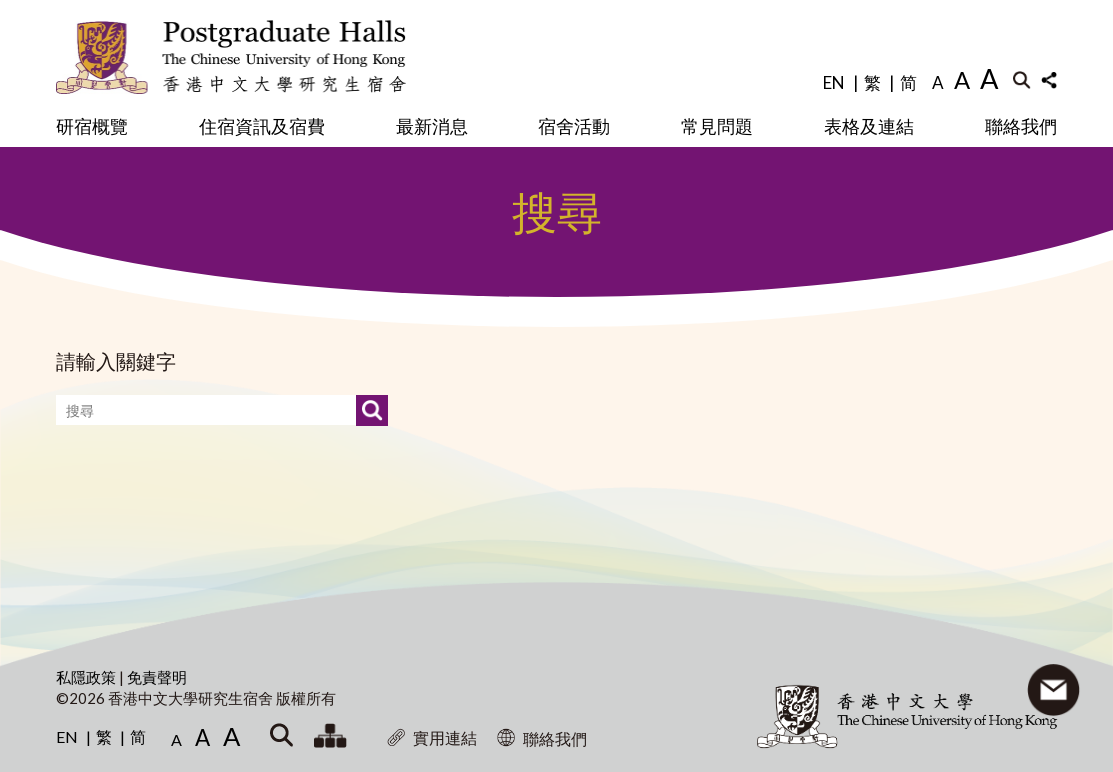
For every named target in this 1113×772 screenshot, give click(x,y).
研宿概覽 (92, 126)
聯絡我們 (1021, 126)
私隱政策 (87, 677)
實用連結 (432, 737)
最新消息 (432, 126)
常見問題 (717, 126)
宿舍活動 (574, 126)
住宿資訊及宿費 (262, 126)
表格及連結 (869, 126)
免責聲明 (157, 677)
